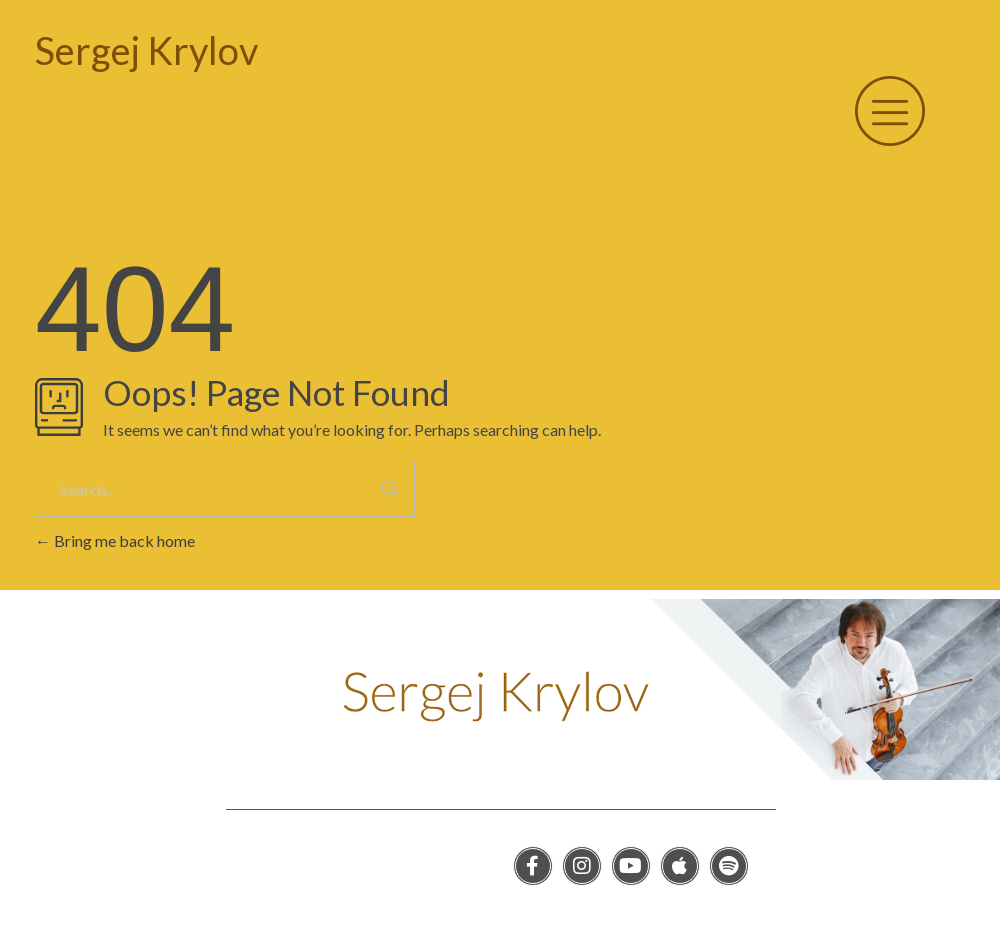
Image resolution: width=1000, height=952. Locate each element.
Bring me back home (115, 540)
